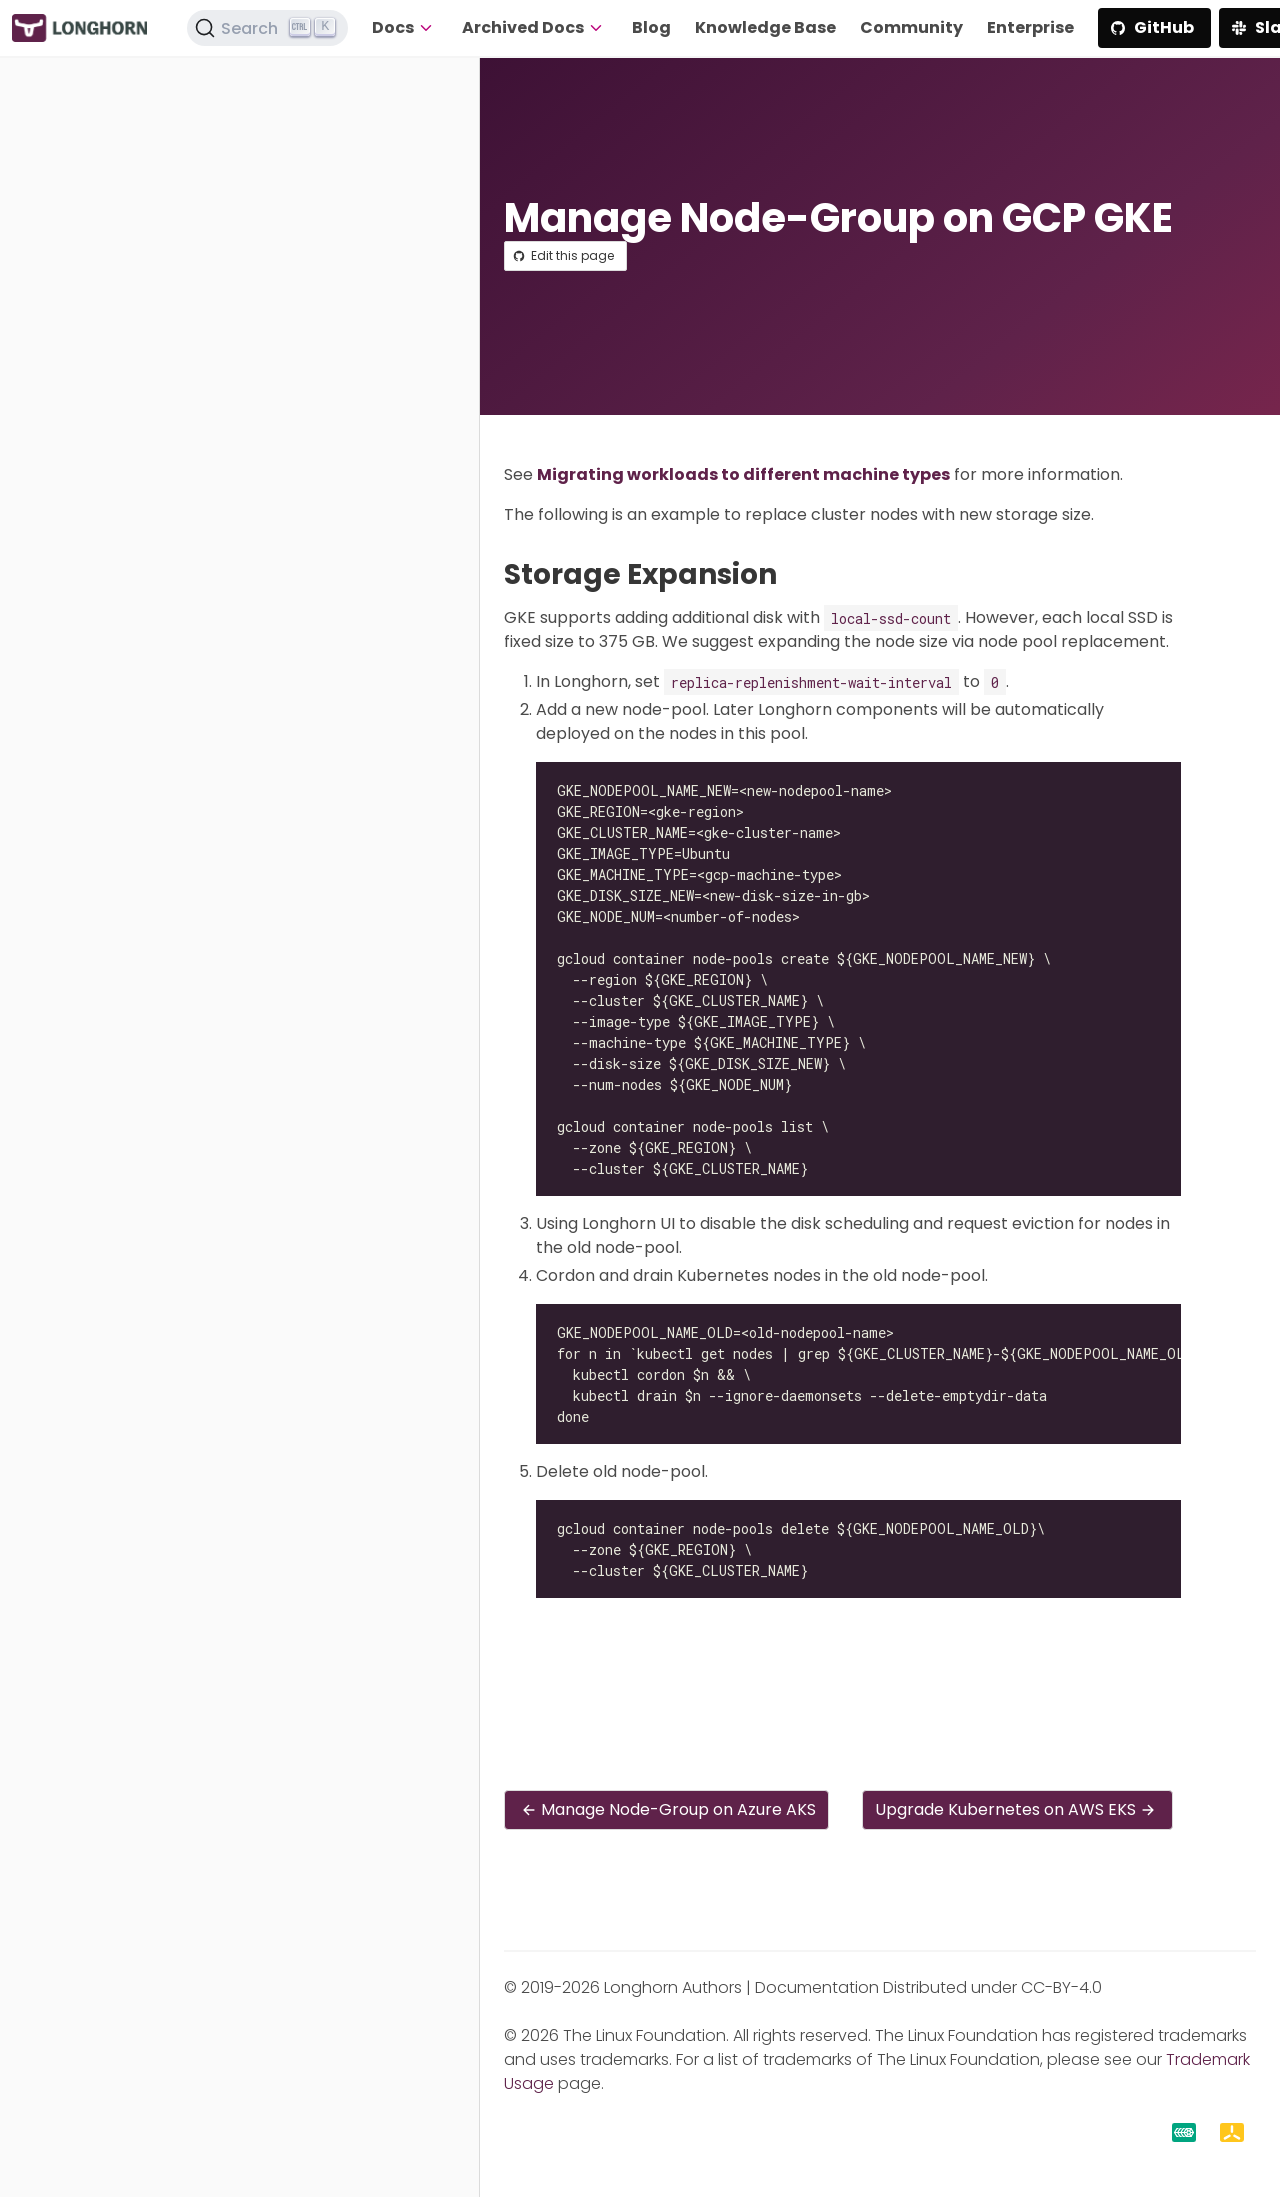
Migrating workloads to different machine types (743, 474)
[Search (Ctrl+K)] (268, 28)
